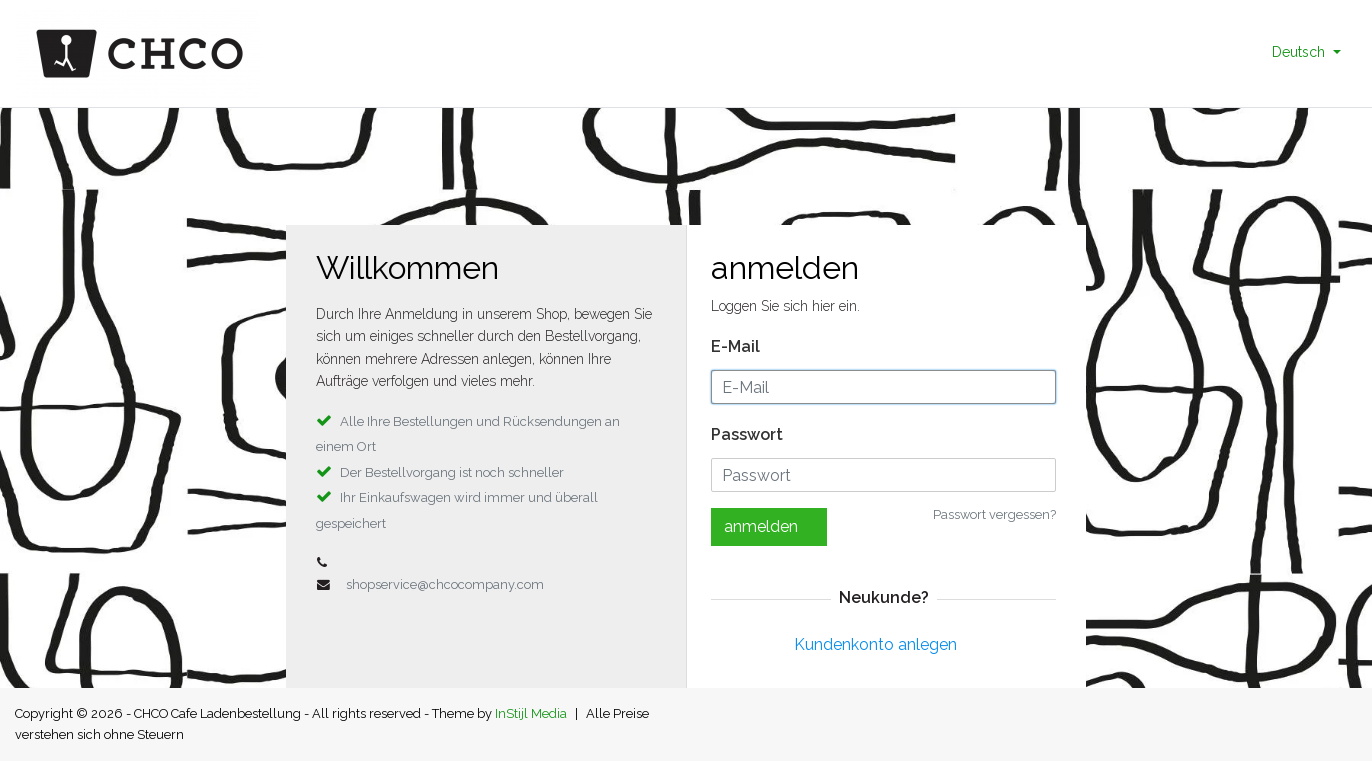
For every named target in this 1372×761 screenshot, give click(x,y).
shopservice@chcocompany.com (445, 584)
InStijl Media (531, 713)
